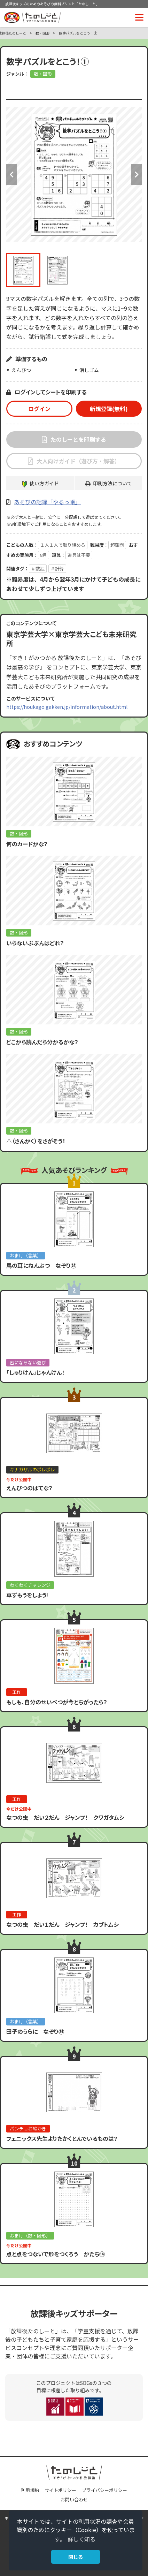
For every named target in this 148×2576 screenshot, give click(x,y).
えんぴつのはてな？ (29, 1488)
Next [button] (136, 174)
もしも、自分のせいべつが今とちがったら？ (56, 1702)
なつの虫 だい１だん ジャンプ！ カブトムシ (62, 1924)
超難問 (117, 544)
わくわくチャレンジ (30, 1585)
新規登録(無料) (109, 408)
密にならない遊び (28, 1362)
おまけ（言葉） (25, 1255)
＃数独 (38, 568)
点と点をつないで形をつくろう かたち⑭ (55, 2254)
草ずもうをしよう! (27, 1595)
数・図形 (42, 33)
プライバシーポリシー (104, 2490)
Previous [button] (11, 174)
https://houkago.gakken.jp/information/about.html (66, 706)
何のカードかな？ (27, 844)
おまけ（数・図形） (30, 2235)
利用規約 (30, 2490)
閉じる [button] (75, 2556)
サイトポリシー (60, 2490)
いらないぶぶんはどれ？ (35, 943)
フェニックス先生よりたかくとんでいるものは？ (62, 2138)
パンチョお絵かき (28, 2128)
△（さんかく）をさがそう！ (35, 1141)
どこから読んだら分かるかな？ (42, 1042)
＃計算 (57, 568)
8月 (43, 555)
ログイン (39, 408)
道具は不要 (79, 555)
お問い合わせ (74, 2499)
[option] (74, 174)
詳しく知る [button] (81, 2539)
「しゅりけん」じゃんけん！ (35, 1372)
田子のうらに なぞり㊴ (35, 2031)
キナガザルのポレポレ (32, 1469)
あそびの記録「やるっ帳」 (47, 502)
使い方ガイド (44, 483)
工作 (16, 1692)
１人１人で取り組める (62, 544)
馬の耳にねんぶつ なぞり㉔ (41, 1265)
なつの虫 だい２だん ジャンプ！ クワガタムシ (65, 1817)
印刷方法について (112, 483)
